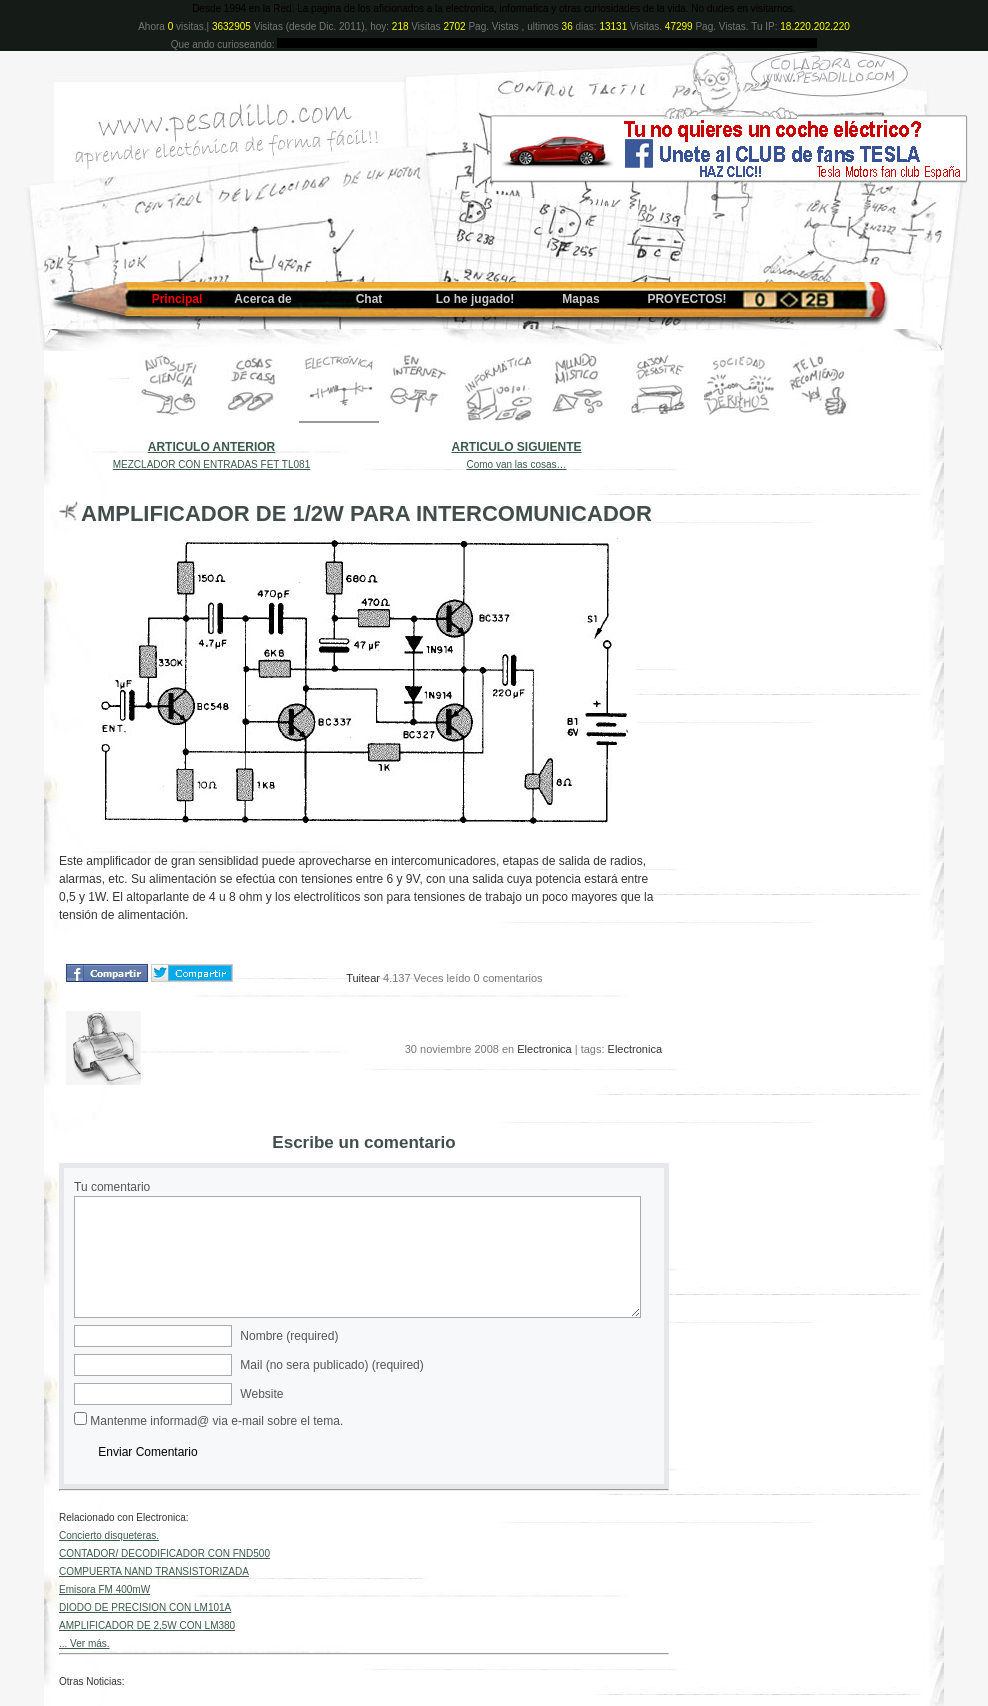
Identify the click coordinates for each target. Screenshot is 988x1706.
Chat (369, 299)
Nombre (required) (289, 1336)
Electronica (544, 1049)
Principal (177, 299)
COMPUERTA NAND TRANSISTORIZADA (154, 1571)
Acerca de (262, 299)
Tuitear (363, 978)
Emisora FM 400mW (104, 1589)
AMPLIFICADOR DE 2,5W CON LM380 (147, 1625)
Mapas (580, 299)
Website (261, 1394)
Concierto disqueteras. (109, 1535)
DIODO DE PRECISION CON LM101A (145, 1607)
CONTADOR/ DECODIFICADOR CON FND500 (164, 1553)
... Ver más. (84, 1643)
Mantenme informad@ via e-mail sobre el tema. (216, 1421)
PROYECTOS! (686, 299)
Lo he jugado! (475, 299)
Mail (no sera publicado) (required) (331, 1365)
